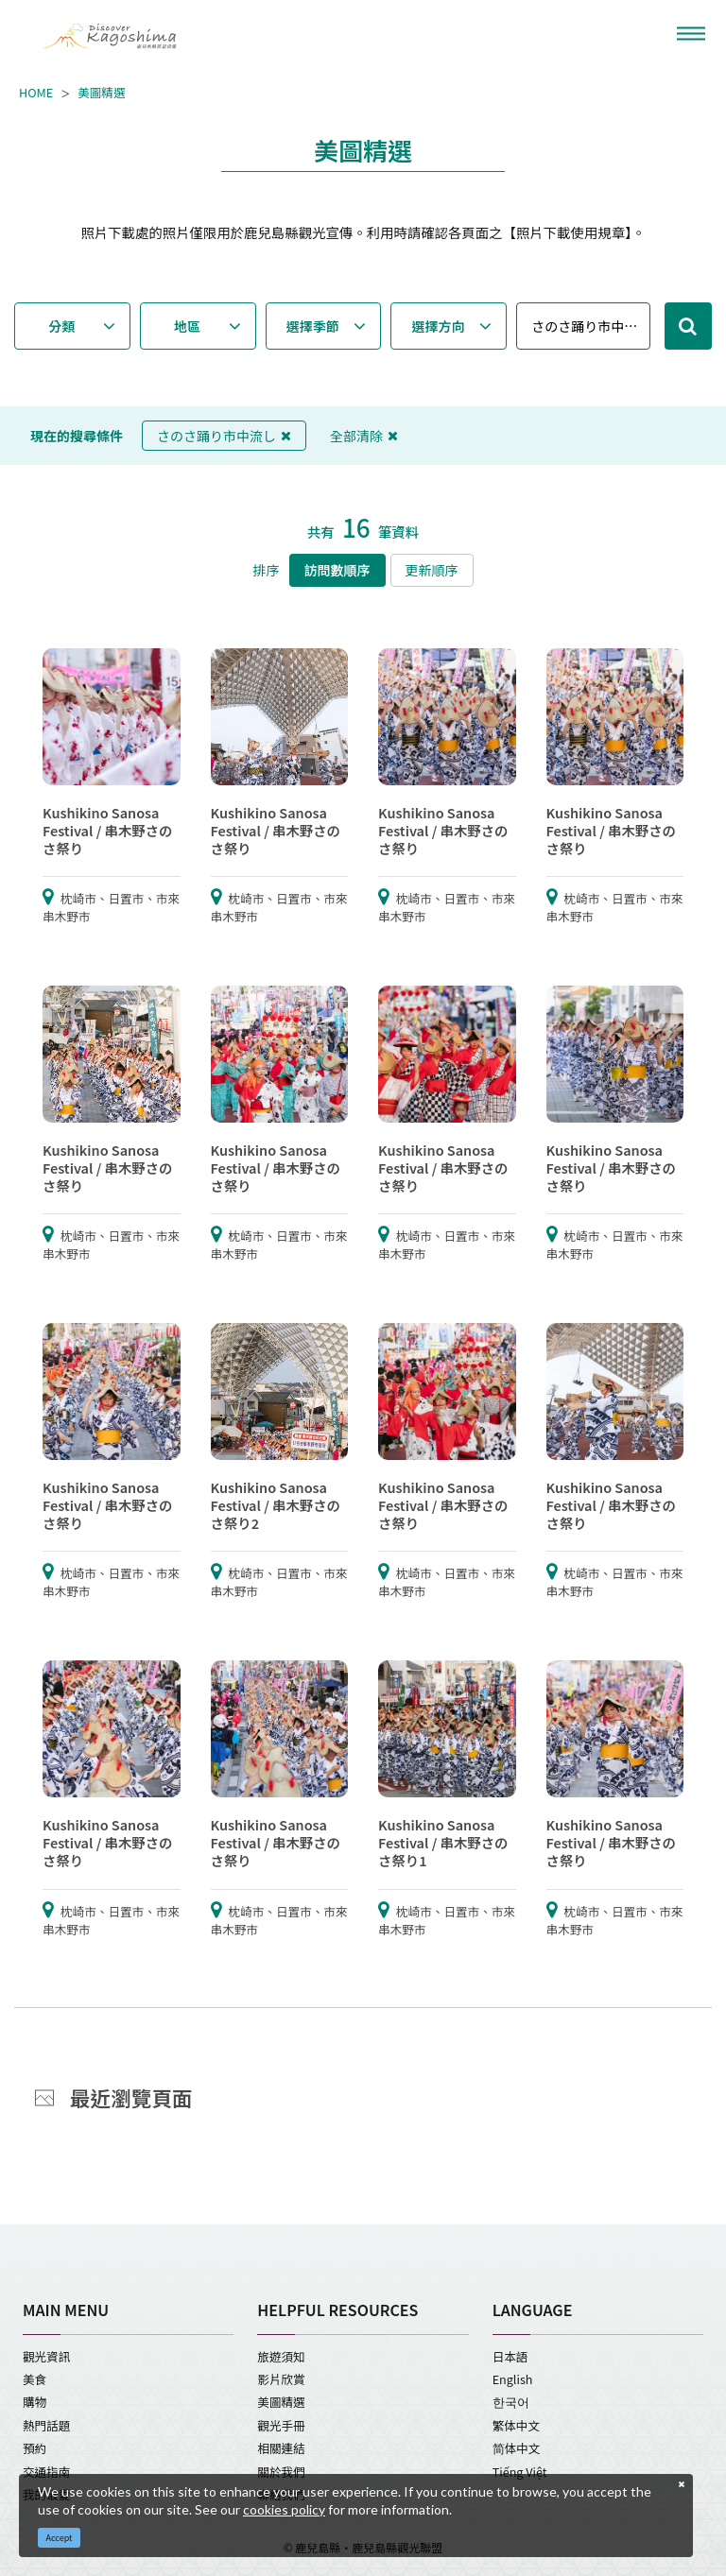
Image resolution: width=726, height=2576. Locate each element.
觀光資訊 (46, 2356)
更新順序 (432, 569)
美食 (34, 2379)
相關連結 (280, 2448)
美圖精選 (101, 92)
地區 (187, 326)
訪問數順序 (337, 569)
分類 (61, 326)
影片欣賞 (280, 2379)
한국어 (511, 2402)
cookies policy (284, 2509)
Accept (59, 2538)
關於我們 (280, 2472)
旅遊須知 (280, 2356)
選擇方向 (438, 326)
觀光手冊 (280, 2425)
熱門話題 (46, 2425)
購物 (34, 2402)
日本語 (510, 2356)
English (513, 2379)
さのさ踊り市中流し (224, 435)
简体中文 (517, 2448)
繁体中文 (516, 2425)
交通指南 (46, 2472)
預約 (34, 2448)
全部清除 (364, 435)
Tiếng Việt (520, 2472)
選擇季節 (312, 326)
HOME (36, 92)
